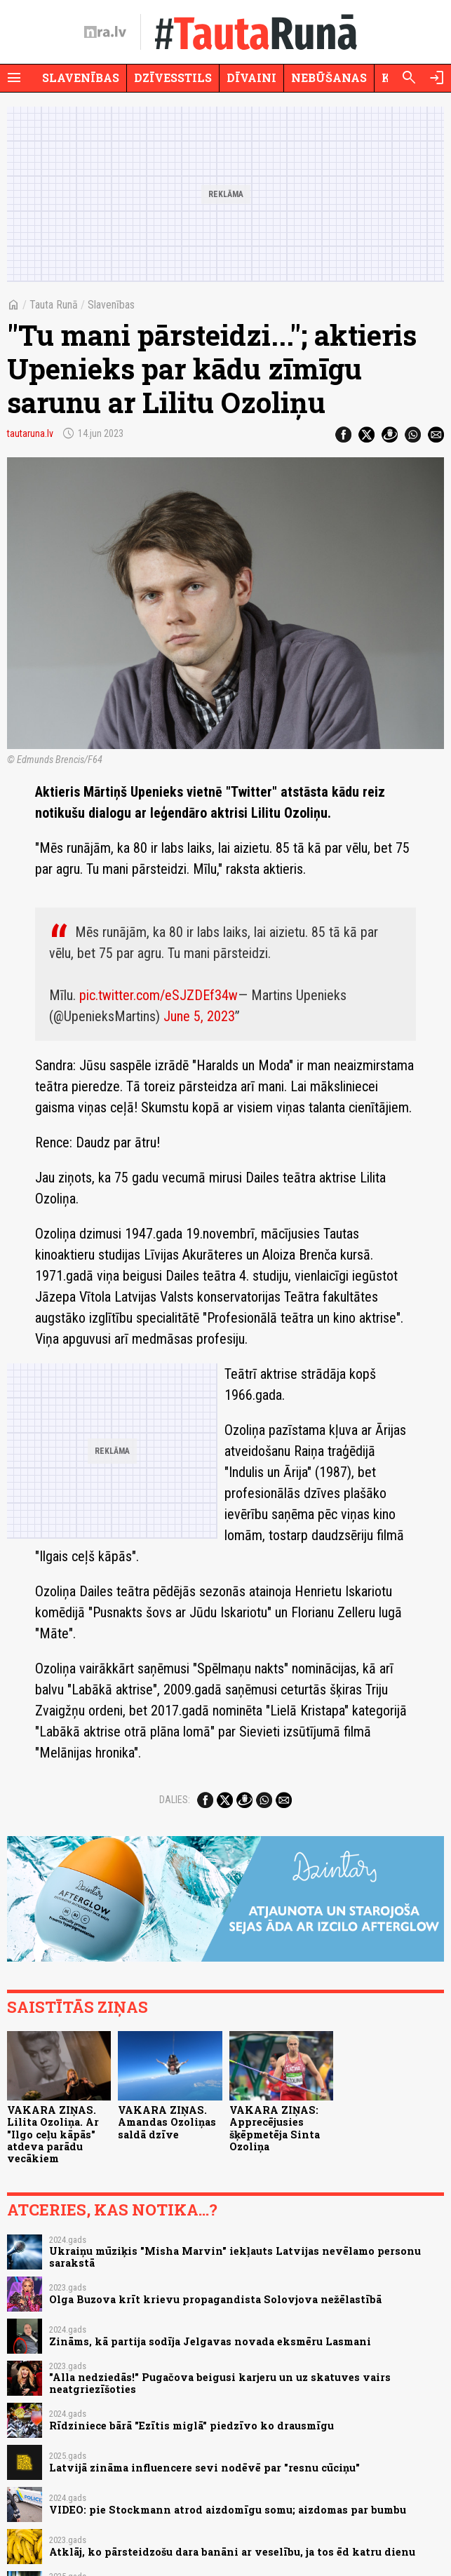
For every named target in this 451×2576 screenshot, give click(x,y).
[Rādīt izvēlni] (14, 78)
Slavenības (80, 77)
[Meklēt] (409, 78)
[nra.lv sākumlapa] (105, 32)
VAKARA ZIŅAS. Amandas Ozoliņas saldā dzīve (167, 2122)
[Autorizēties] (437, 78)
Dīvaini (251, 77)
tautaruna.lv (30, 433)
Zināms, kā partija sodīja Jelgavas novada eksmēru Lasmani (210, 2341)
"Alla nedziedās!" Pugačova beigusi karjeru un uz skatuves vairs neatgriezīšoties (220, 2383)
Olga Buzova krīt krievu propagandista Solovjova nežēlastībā (215, 2299)
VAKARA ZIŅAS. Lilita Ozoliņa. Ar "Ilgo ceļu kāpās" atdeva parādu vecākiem (53, 2134)
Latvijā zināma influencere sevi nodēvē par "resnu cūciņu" (204, 2467)
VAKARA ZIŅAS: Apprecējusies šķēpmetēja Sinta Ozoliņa (274, 2128)
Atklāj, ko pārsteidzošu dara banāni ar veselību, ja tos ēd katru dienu (232, 2551)
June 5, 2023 (199, 1016)
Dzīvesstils (173, 77)
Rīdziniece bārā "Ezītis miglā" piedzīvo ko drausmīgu (191, 2425)
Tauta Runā (53, 304)
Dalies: (174, 1799)
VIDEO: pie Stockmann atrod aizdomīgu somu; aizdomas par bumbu (227, 2509)
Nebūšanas (329, 77)
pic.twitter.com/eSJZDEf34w (158, 995)
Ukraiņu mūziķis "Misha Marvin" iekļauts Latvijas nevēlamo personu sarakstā (235, 2257)
